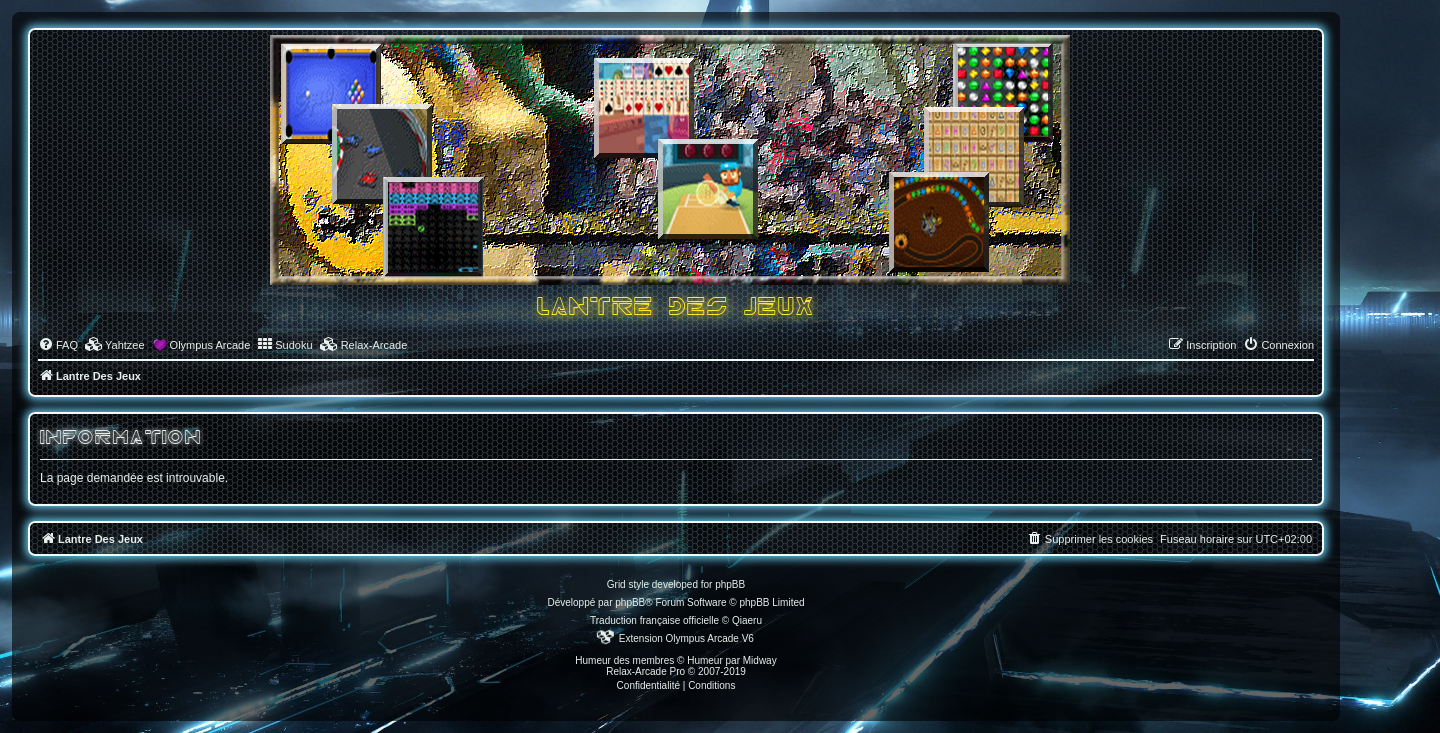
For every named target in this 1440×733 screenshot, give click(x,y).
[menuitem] (58, 345)
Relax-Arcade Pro (645, 671)
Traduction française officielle (654, 620)
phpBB (630, 602)
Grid (616, 584)
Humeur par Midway (731, 660)
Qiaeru (747, 620)
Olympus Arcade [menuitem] (210, 345)
